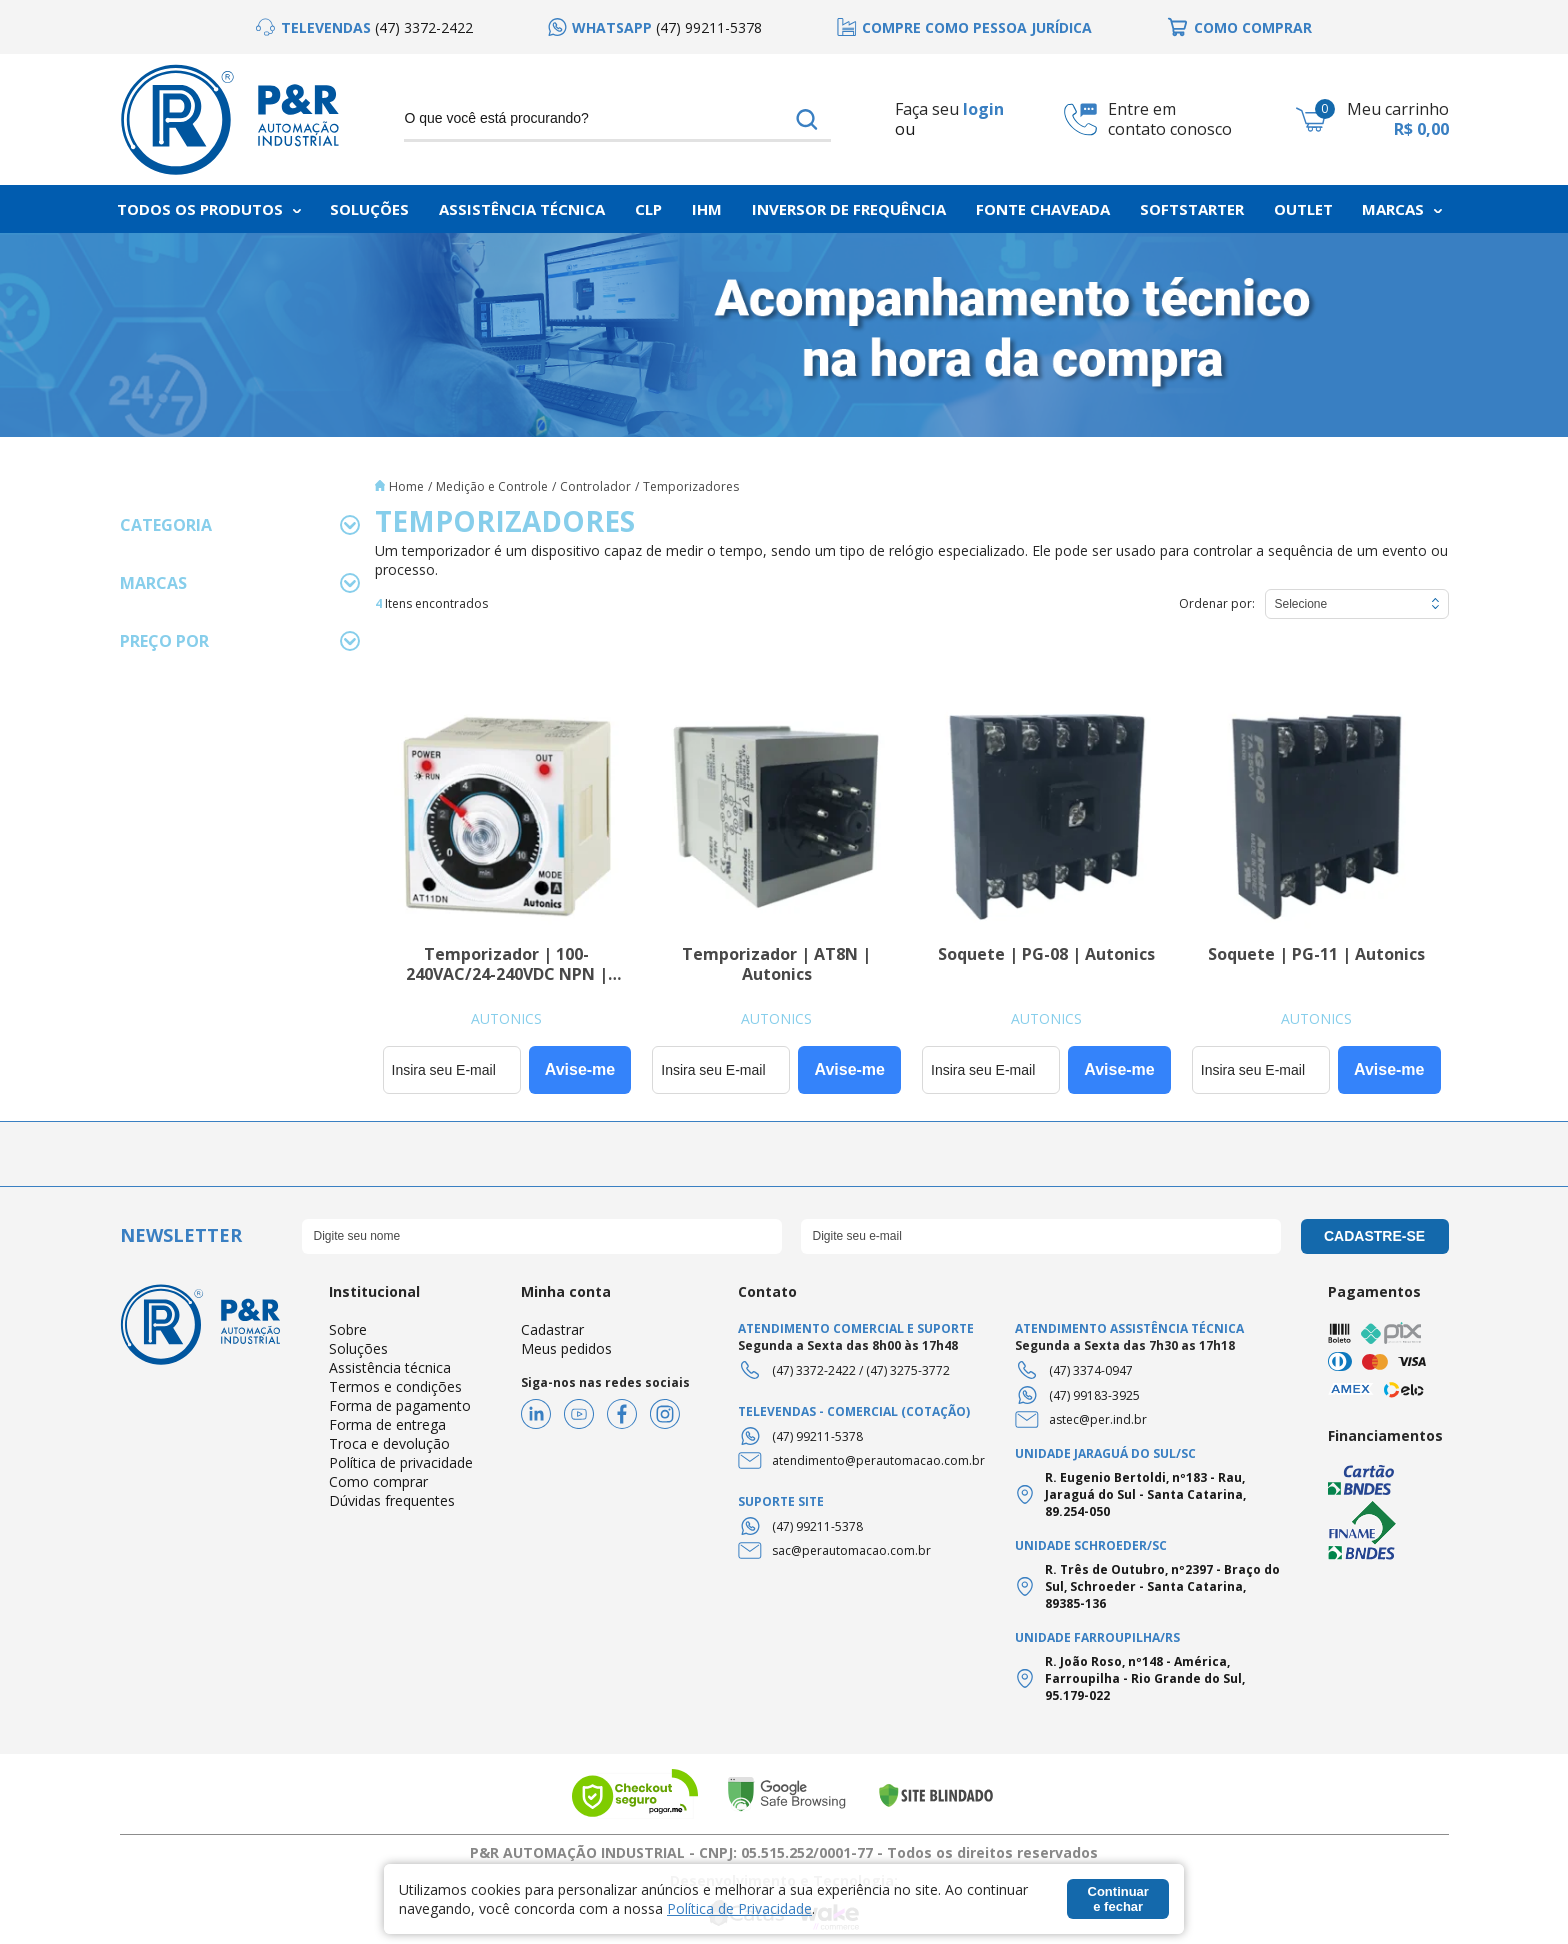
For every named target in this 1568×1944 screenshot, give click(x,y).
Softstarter (1192, 209)
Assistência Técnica (522, 209)
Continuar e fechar (1118, 1899)
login (983, 109)
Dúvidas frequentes (392, 1500)
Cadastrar (552, 1329)
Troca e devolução (389, 1443)
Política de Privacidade (739, 1908)
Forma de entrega (387, 1424)
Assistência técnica (390, 1367)
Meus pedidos (566, 1348)
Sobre (348, 1329)
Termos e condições (395, 1386)
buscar (807, 119)
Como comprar (378, 1481)
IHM (707, 209)
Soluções (369, 209)
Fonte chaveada (1043, 209)
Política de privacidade (401, 1462)
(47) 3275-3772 (908, 1370)
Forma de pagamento (400, 1405)
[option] (364, 27)
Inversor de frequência (849, 209)
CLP (648, 209)
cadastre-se (1374, 1236)
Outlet (1303, 209)
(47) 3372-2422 (814, 1370)
